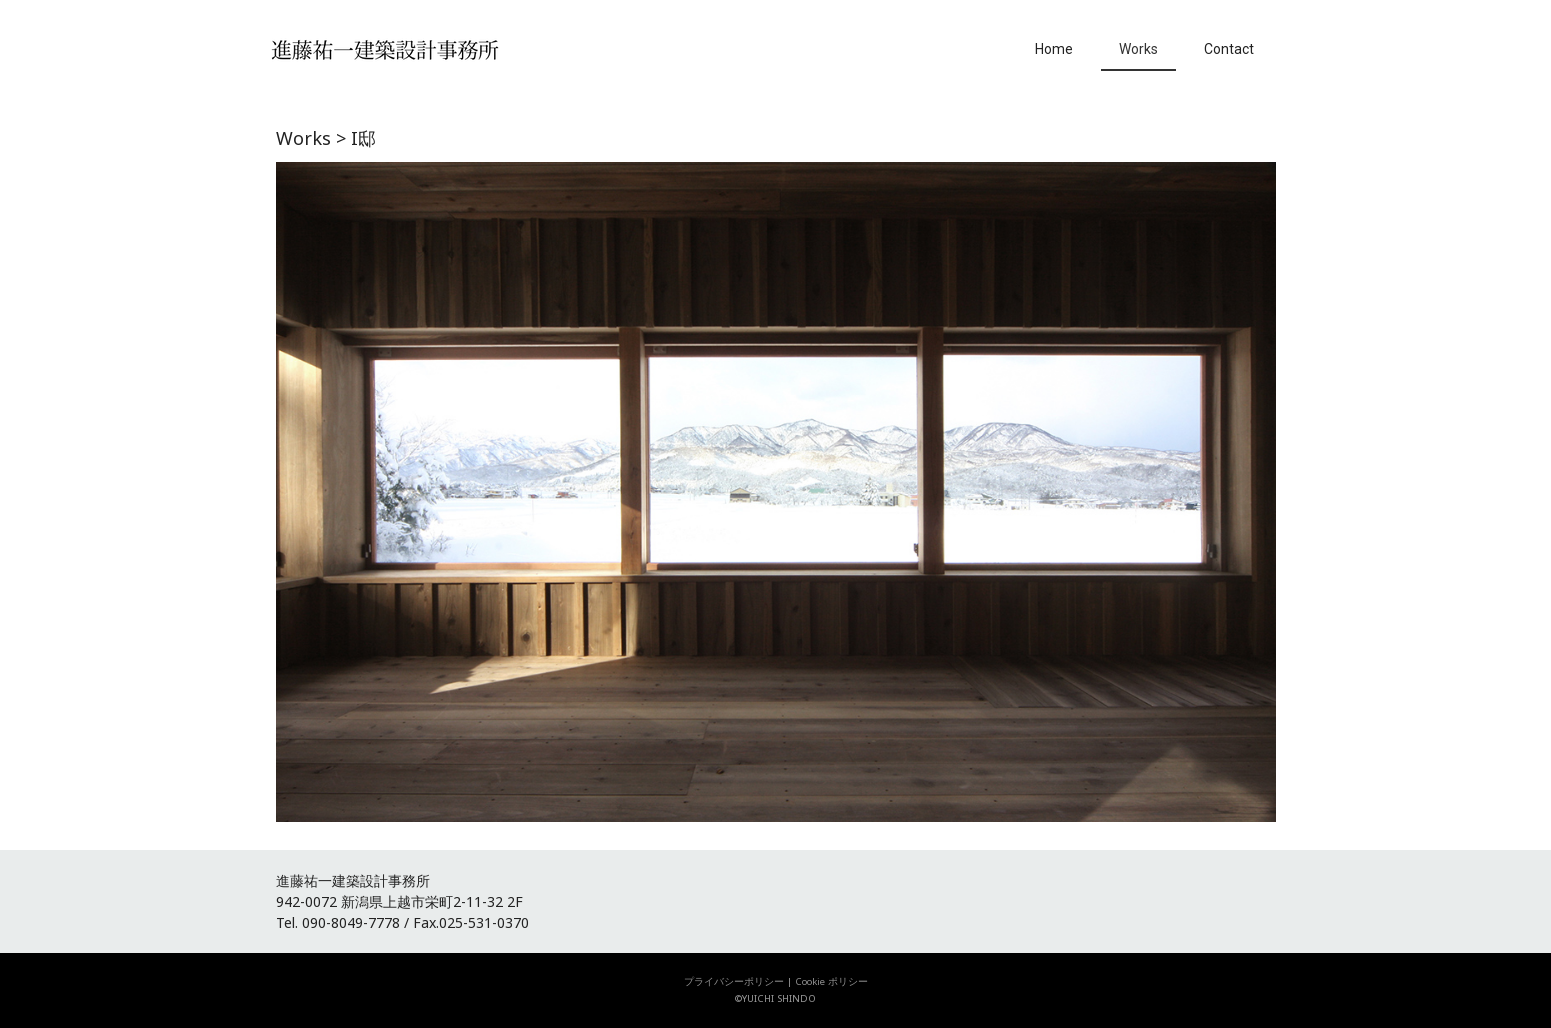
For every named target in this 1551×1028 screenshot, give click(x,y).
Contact (1229, 49)
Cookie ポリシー (831, 981)
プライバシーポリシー (734, 981)
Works (1138, 49)
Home (1054, 49)
